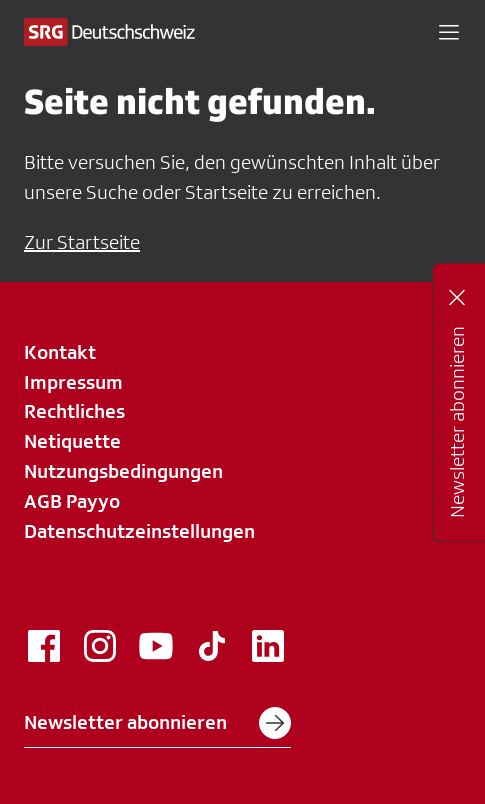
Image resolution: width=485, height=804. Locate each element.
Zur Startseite (82, 242)
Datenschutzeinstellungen (139, 531)
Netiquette (72, 441)
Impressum (73, 382)
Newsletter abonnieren (157, 723)
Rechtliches (74, 411)
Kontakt (60, 352)
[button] (449, 32)
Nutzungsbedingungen (123, 471)
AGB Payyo (72, 501)
